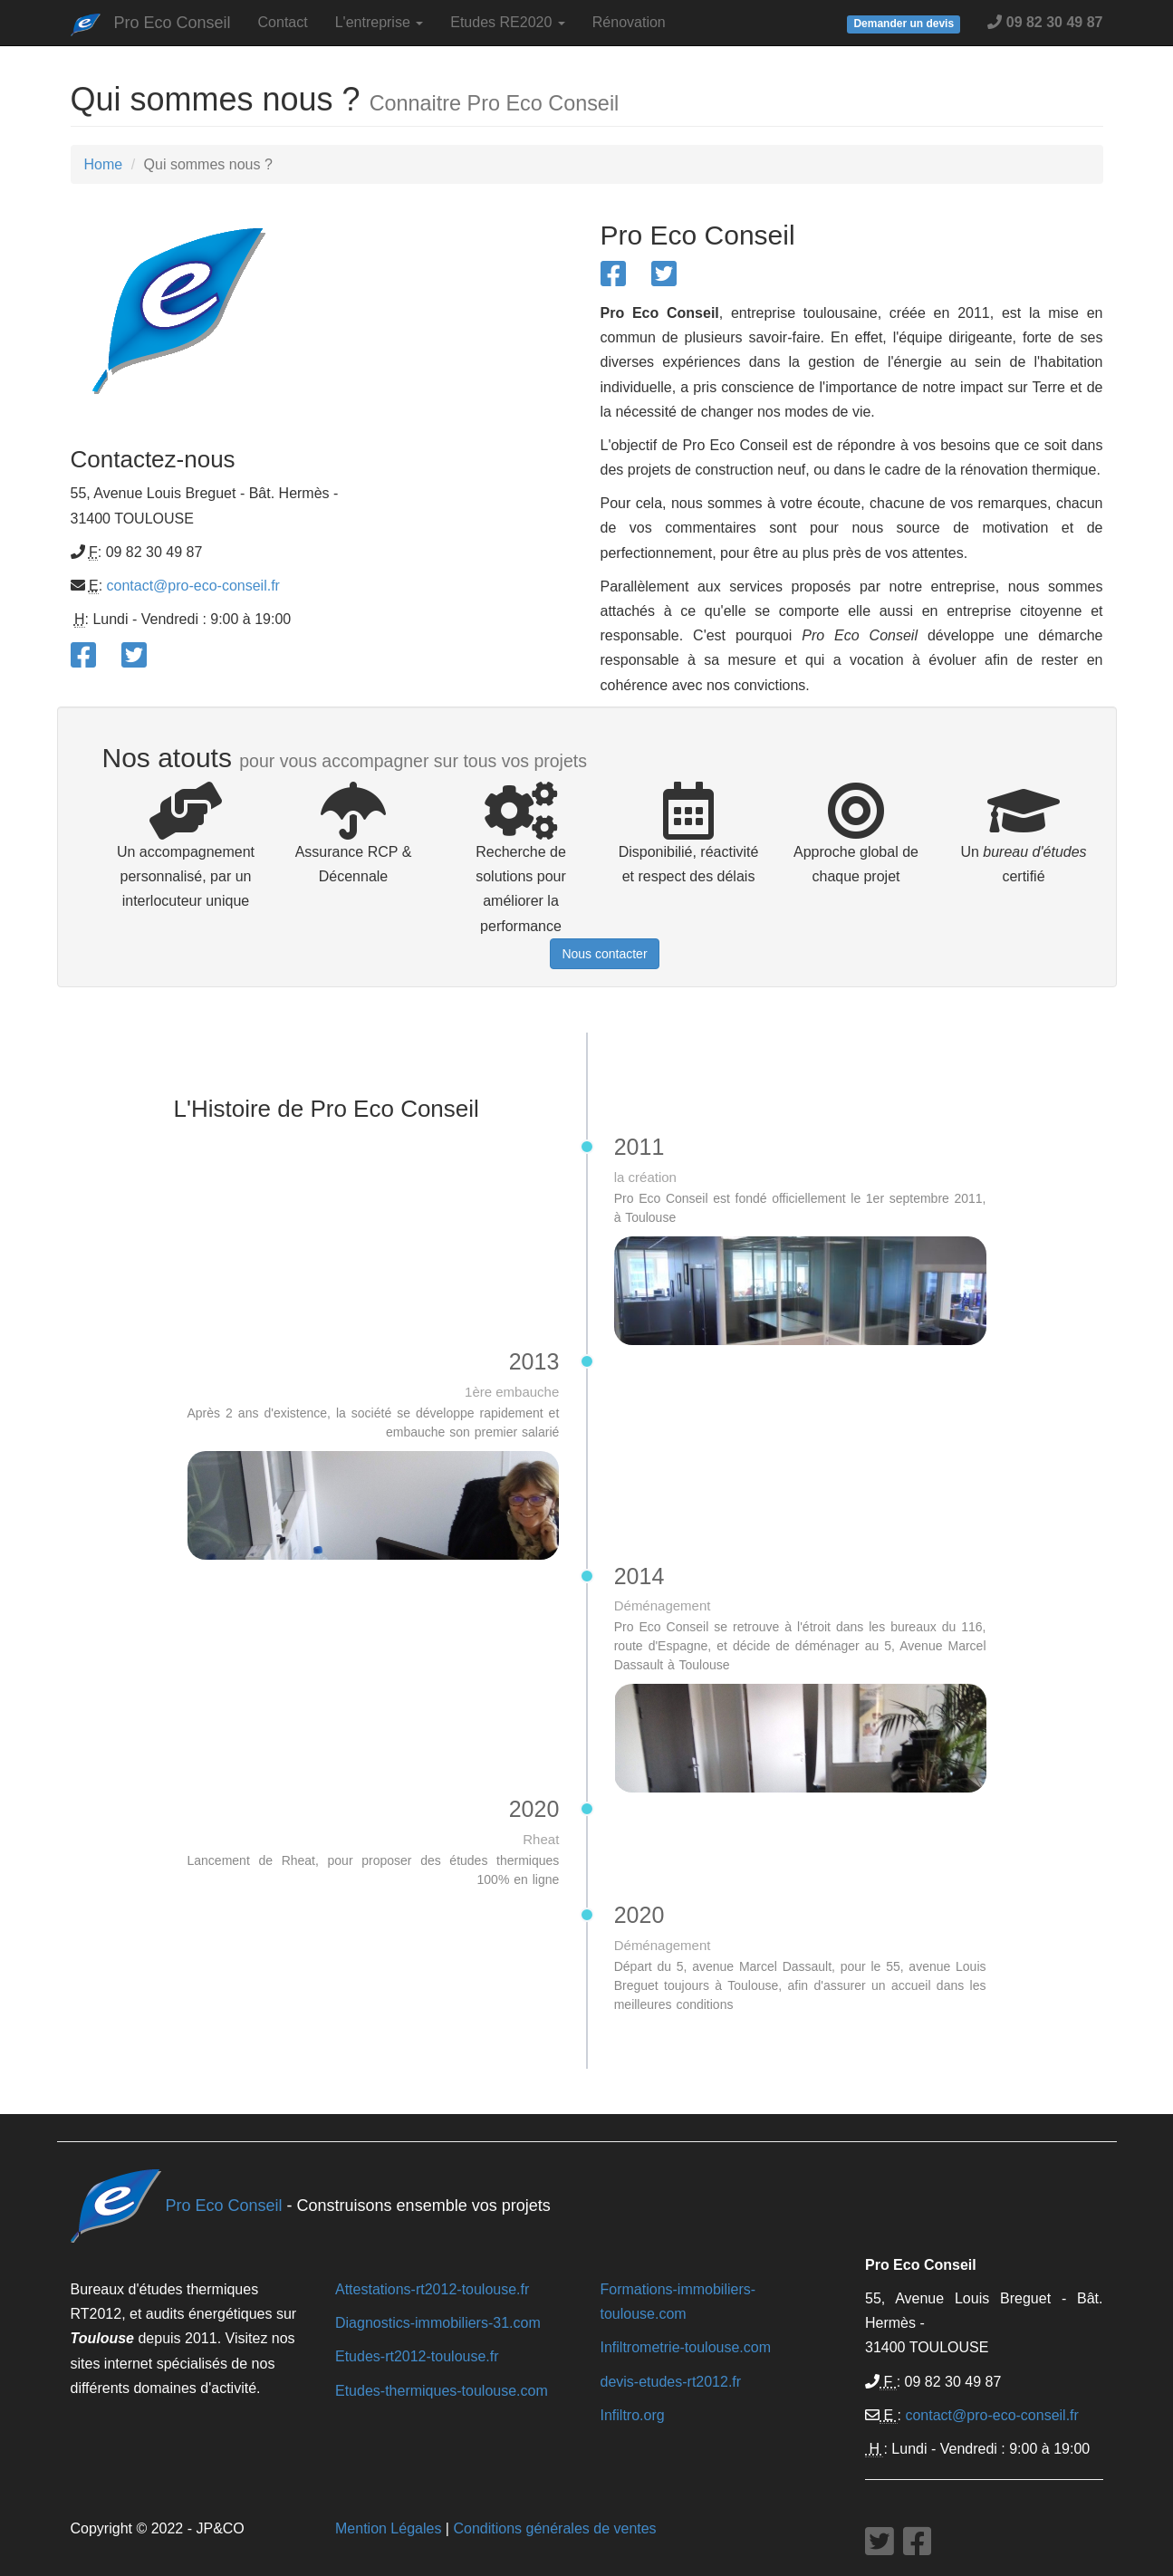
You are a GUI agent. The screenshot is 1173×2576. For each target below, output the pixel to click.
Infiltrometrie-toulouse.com (686, 2347)
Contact (283, 22)
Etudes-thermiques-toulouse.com (441, 2390)
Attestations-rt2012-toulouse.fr (432, 2289)
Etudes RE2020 (507, 22)
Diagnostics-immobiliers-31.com (438, 2323)
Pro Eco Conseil (172, 23)
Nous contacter (604, 954)
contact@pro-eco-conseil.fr (193, 585)
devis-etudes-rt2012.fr (671, 2381)
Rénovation (629, 22)
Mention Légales (388, 2528)
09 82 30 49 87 (1044, 22)
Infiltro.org (633, 2415)
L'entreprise (379, 22)
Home (103, 164)
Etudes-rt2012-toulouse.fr (417, 2356)
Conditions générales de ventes (554, 2528)
